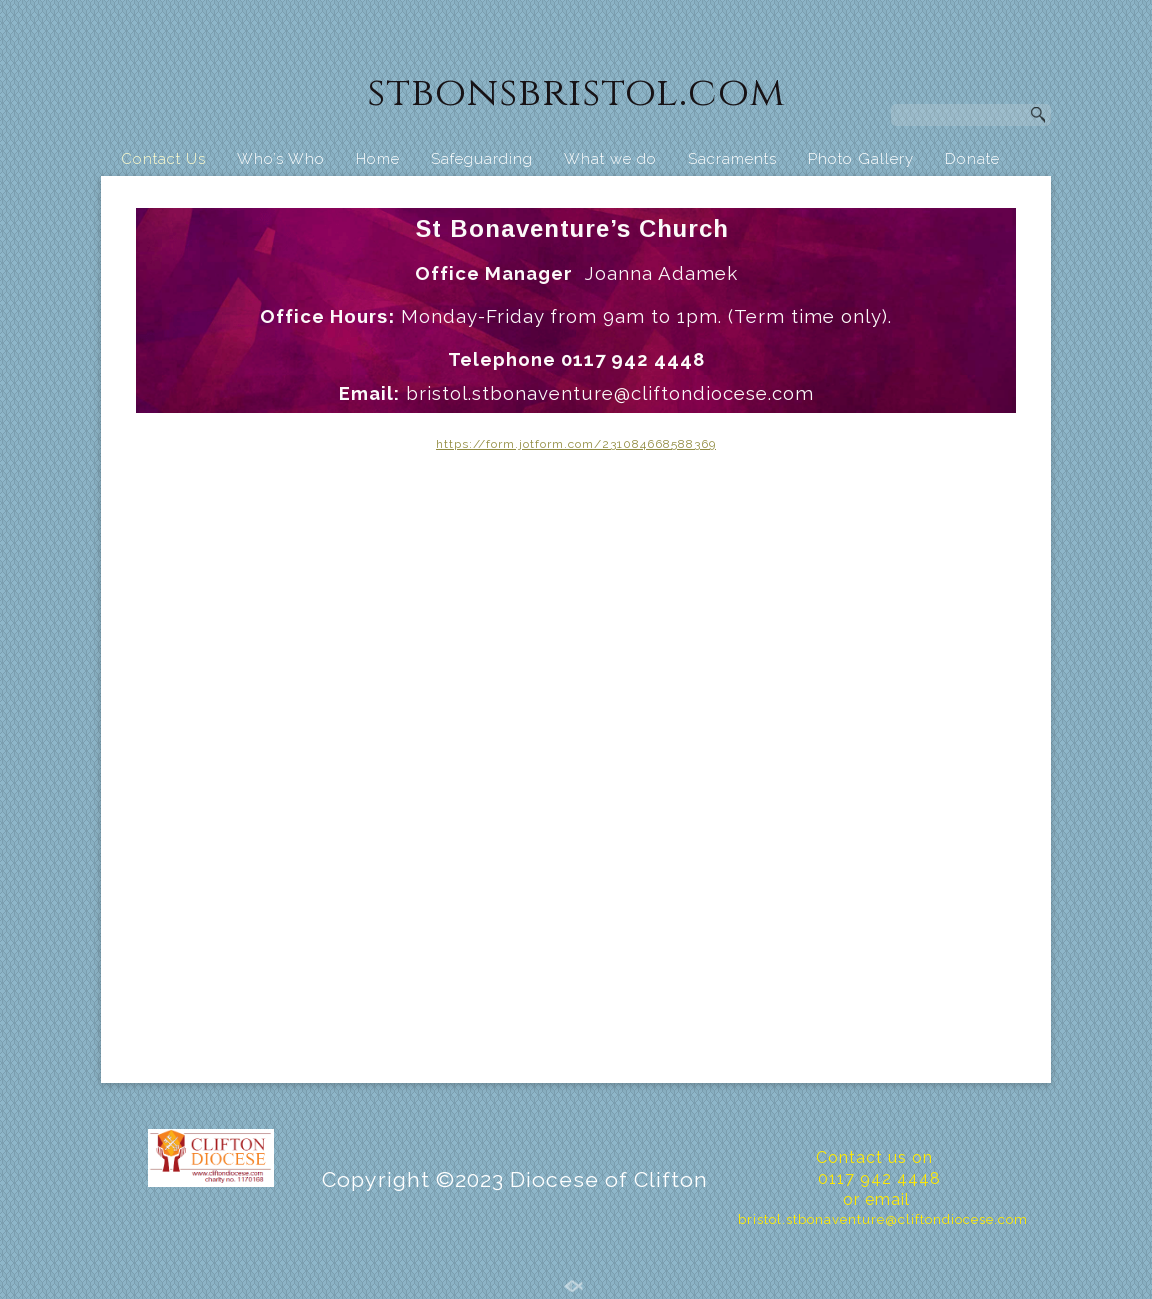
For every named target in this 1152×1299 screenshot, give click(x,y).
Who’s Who (281, 159)
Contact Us (163, 159)
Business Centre (468, 197)
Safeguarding (482, 159)
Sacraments (732, 159)
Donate (972, 159)
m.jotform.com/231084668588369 (609, 444)
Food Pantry (232, 197)
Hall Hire (342, 197)
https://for (469, 444)
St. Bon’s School (623, 197)
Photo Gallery (861, 159)
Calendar (900, 197)
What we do (610, 159)
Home (378, 159)
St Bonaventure (775, 197)
